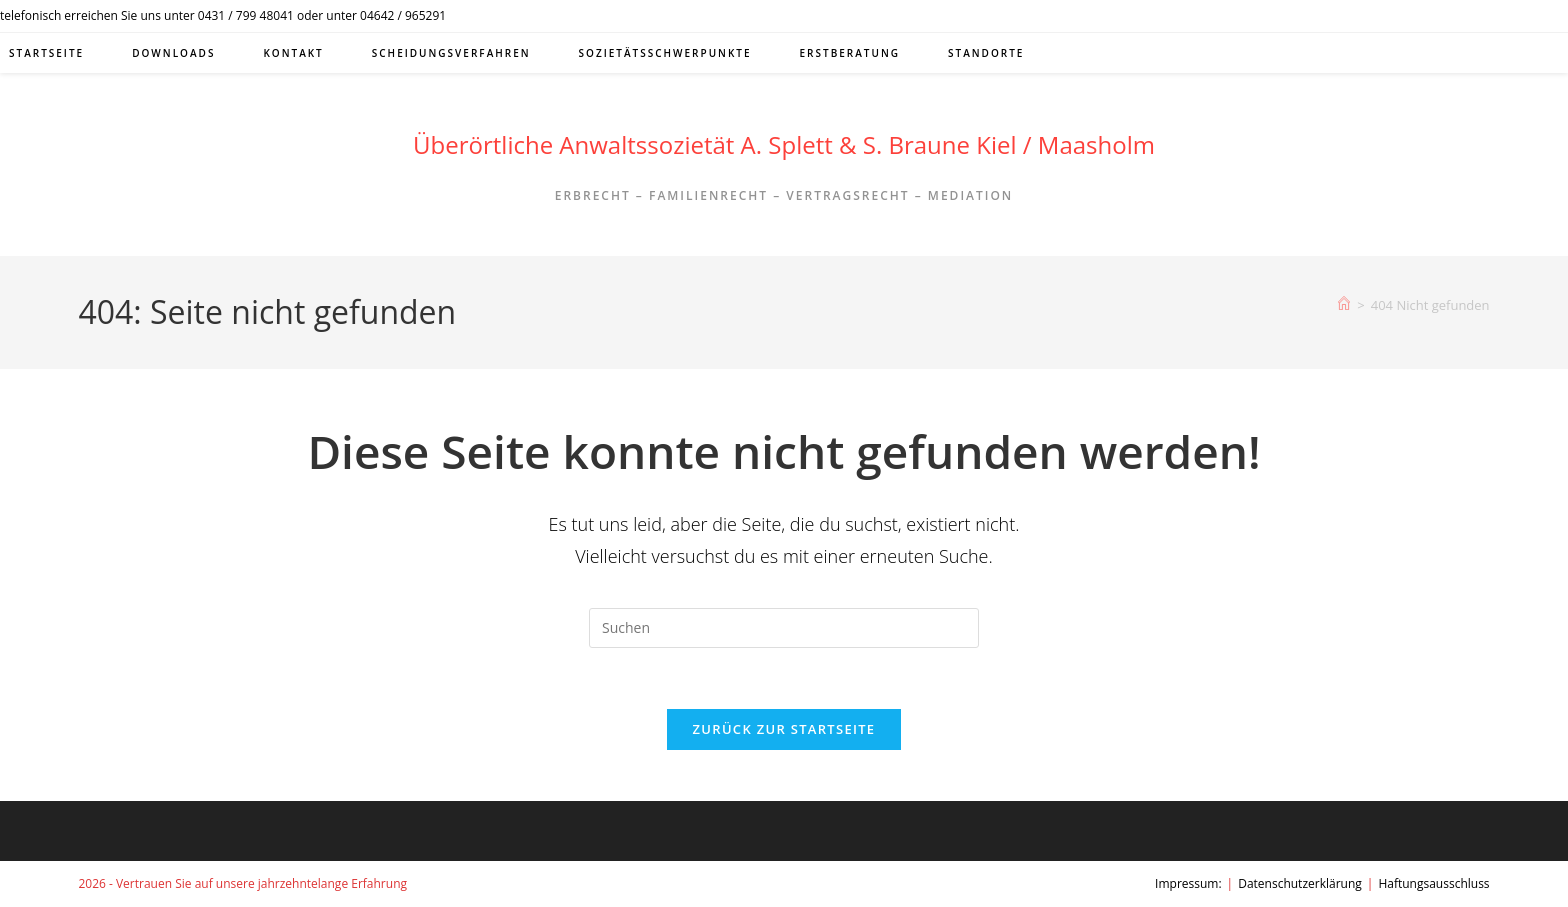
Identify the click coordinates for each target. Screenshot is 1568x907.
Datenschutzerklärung (1300, 883)
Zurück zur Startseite (784, 729)
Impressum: (1188, 883)
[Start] (1344, 305)
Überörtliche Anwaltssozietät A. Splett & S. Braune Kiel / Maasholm (784, 144)
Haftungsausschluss (1433, 883)
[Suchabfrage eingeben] (784, 628)
